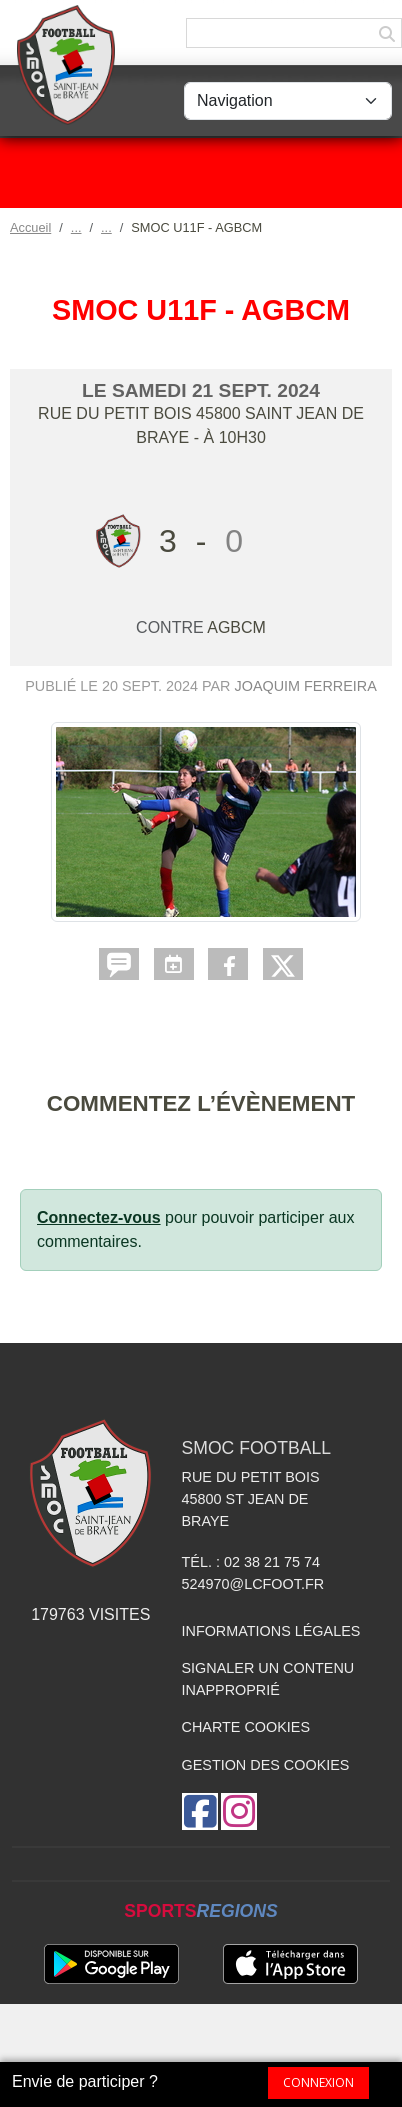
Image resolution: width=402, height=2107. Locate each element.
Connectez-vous (99, 1217)
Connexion (318, 2082)
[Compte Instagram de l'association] (239, 1811)
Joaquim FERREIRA (306, 686)
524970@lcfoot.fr (253, 1584)
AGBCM (236, 627)
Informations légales (271, 1631)
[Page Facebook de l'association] (200, 1811)
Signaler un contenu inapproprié (268, 1679)
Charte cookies (246, 1727)
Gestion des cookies (266, 1765)
